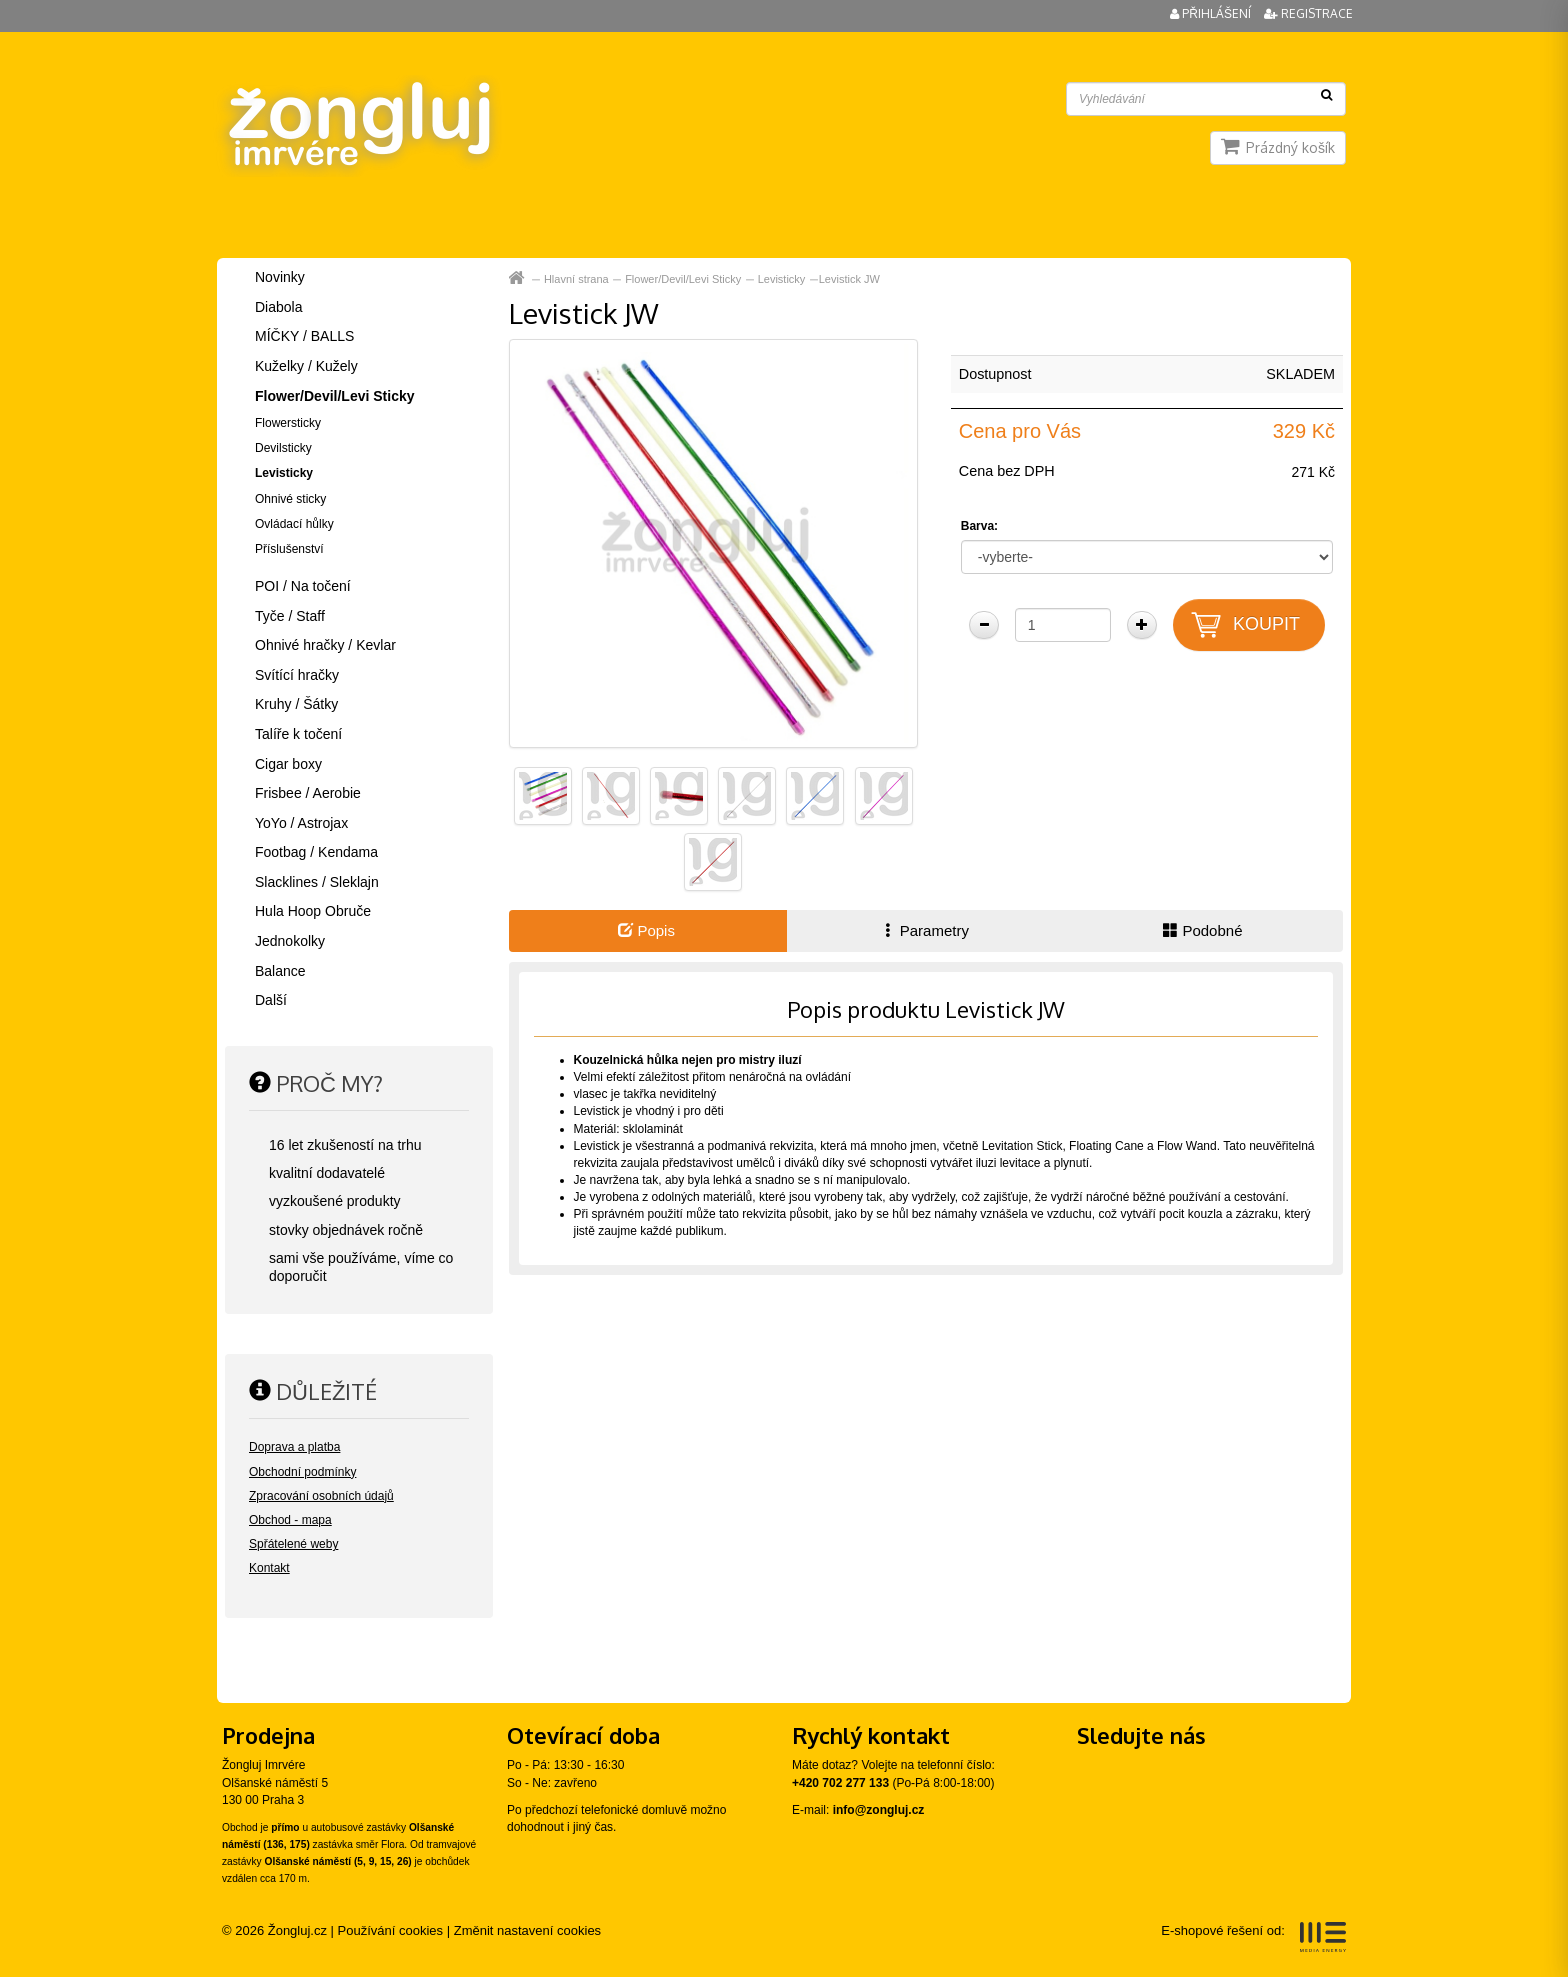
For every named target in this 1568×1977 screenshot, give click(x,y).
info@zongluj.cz (879, 1810)
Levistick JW (849, 279)
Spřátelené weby (293, 1544)
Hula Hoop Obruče (313, 911)
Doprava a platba (294, 1447)
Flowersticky (288, 423)
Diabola (278, 307)
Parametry (925, 930)
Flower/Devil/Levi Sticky (683, 279)
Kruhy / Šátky (296, 704)
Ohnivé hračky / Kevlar (325, 645)
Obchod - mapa (290, 1520)
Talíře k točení (298, 734)
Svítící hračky (297, 675)
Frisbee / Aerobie (308, 793)
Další (271, 1000)
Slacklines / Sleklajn (317, 882)
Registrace (1308, 13)
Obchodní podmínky (302, 1472)
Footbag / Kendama (316, 852)
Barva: (979, 526)
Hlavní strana (576, 279)
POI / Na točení (303, 586)
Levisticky (782, 279)
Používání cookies (391, 1930)
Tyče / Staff (290, 616)
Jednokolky (290, 941)
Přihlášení (1212, 13)
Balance (280, 971)
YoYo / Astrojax (301, 823)
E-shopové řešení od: (1253, 1937)
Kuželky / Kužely (306, 366)
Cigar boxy (288, 764)
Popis (646, 930)
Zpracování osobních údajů (321, 1496)
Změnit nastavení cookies (527, 1930)
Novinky (280, 277)
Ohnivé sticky (290, 499)
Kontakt (269, 1568)
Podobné (1202, 930)
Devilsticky (283, 448)
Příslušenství (289, 549)
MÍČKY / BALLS (304, 336)
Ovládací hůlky (294, 524)
